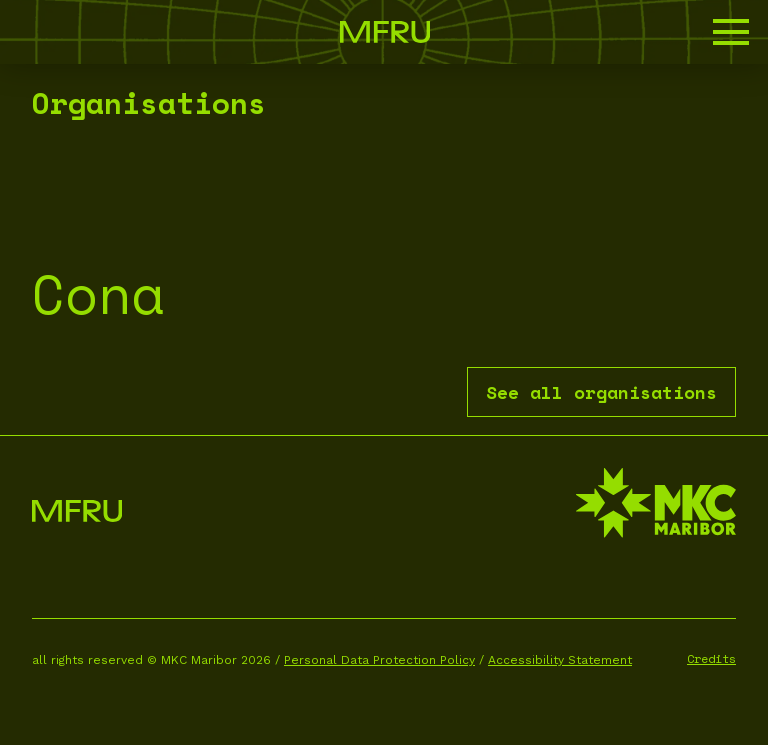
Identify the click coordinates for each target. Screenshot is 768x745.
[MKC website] (656, 505)
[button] (731, 32)
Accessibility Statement (560, 660)
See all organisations (601, 392)
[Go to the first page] (385, 32)
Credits (711, 658)
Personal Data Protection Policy (379, 660)
